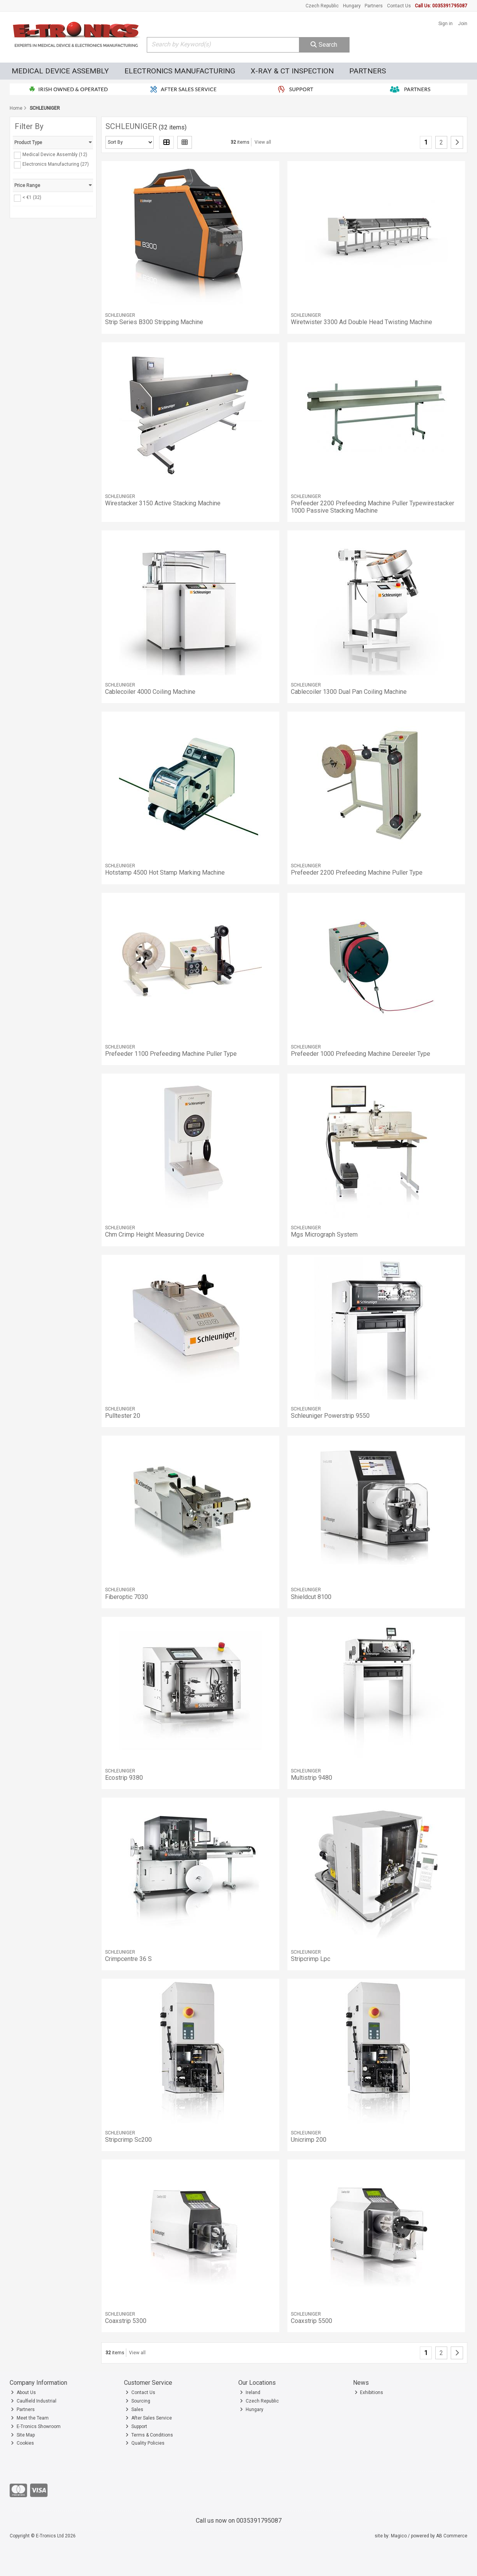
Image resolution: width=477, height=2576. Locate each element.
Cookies (22, 2443)
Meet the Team (30, 2418)
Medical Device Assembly (60, 70)
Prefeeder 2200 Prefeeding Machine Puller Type (357, 872)
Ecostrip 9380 (124, 1777)
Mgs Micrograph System (324, 1234)
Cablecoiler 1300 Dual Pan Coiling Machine (349, 691)
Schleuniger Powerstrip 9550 (330, 1415)
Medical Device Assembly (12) (54, 154)
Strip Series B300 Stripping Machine (154, 322)
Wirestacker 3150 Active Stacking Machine (163, 503)
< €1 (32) (31, 197)
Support (136, 2426)
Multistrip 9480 (311, 1777)
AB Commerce (451, 2536)
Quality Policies (145, 2443)
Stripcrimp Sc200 (128, 2139)
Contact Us (399, 5)
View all (263, 142)
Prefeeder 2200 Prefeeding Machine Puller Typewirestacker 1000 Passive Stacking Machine (372, 507)
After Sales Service (149, 2418)
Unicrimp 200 (308, 2139)
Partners (374, 5)
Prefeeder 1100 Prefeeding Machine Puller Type (171, 1053)
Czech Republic (322, 5)
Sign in (445, 23)
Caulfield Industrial (33, 2401)
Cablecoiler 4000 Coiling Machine (150, 691)
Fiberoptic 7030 (126, 1597)
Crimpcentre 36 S (128, 1959)
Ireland (250, 2392)
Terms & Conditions (149, 2435)
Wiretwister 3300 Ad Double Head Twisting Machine (361, 322)
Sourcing (138, 2401)
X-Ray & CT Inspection (292, 70)
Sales (134, 2409)
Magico (399, 2536)
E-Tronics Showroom (36, 2426)
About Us (23, 2392)
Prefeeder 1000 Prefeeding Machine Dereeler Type (360, 1053)
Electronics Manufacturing (179, 70)
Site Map (23, 2435)
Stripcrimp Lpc (310, 1959)
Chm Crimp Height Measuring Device (154, 1234)
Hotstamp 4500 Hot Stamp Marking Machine (165, 872)
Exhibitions (369, 2392)
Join (462, 23)
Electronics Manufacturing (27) (55, 164)
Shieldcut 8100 (311, 1597)
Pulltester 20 (122, 1415)
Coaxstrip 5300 (125, 2321)
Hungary (352, 5)
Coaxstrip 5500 (311, 2321)
